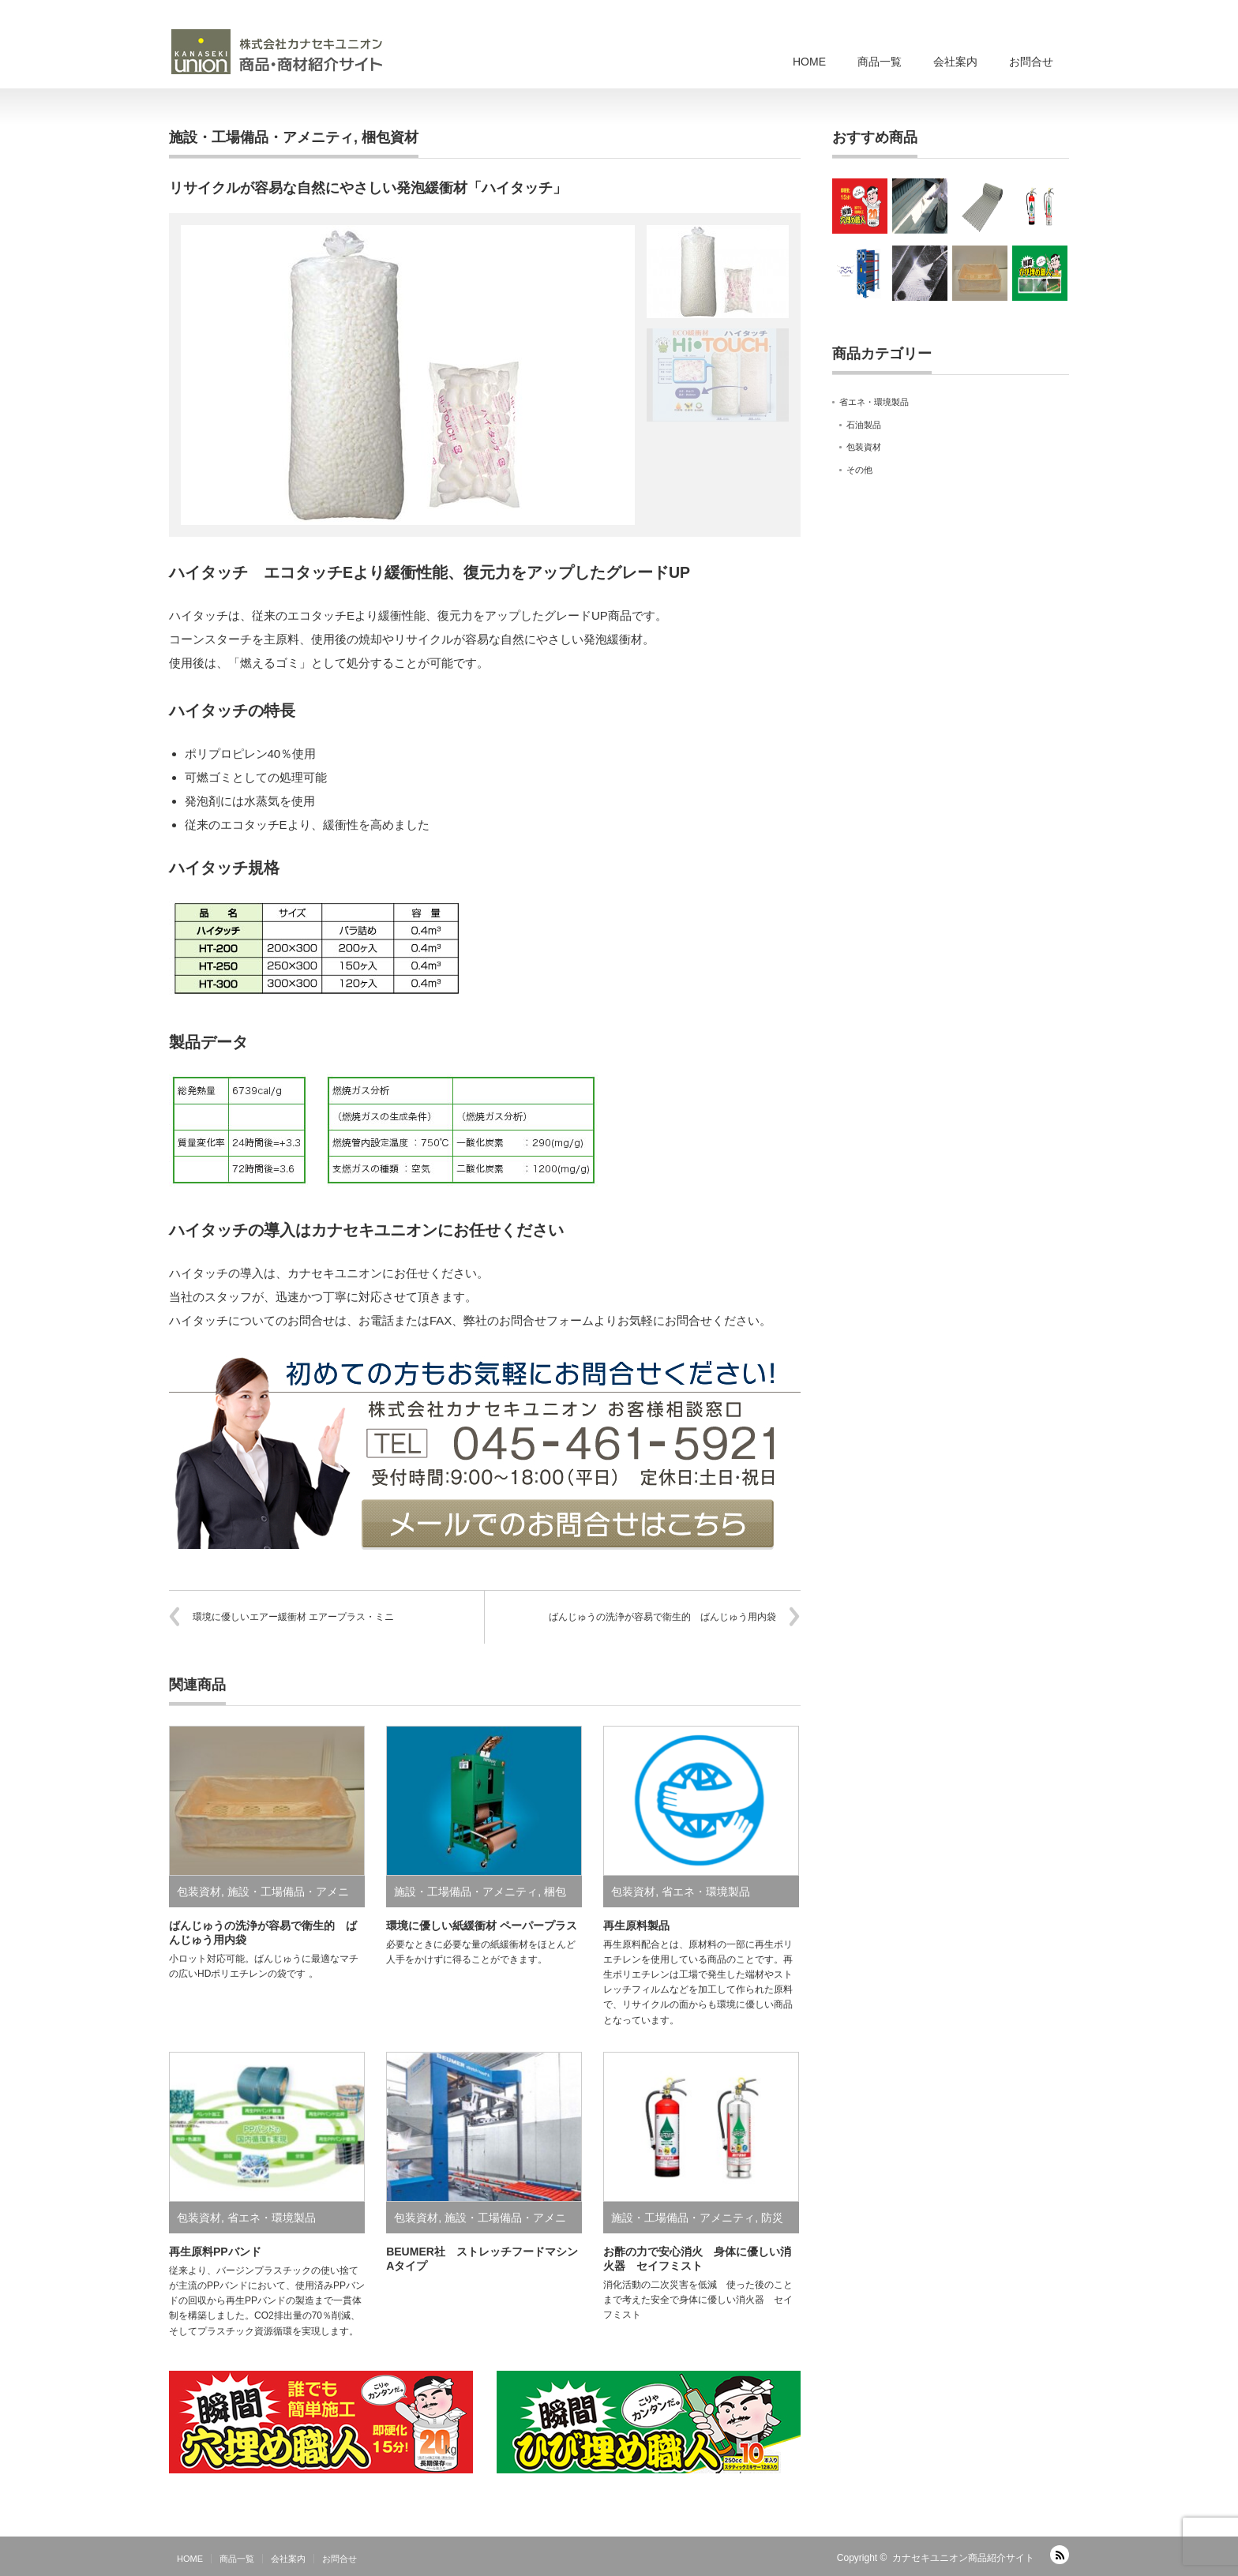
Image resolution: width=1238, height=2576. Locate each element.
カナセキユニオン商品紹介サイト (963, 2557)
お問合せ (1031, 61)
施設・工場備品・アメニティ (261, 137)
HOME (809, 61)
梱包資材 (390, 137)
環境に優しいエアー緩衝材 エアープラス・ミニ (293, 1616)
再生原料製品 (636, 1925)
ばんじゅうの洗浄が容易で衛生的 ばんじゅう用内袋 (662, 1616)
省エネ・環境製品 (706, 1891)
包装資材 (199, 1891)
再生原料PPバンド (215, 2251)
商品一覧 (879, 61)
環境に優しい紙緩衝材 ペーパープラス (481, 1925)
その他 (859, 469)
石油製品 (863, 424)
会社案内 (955, 61)
